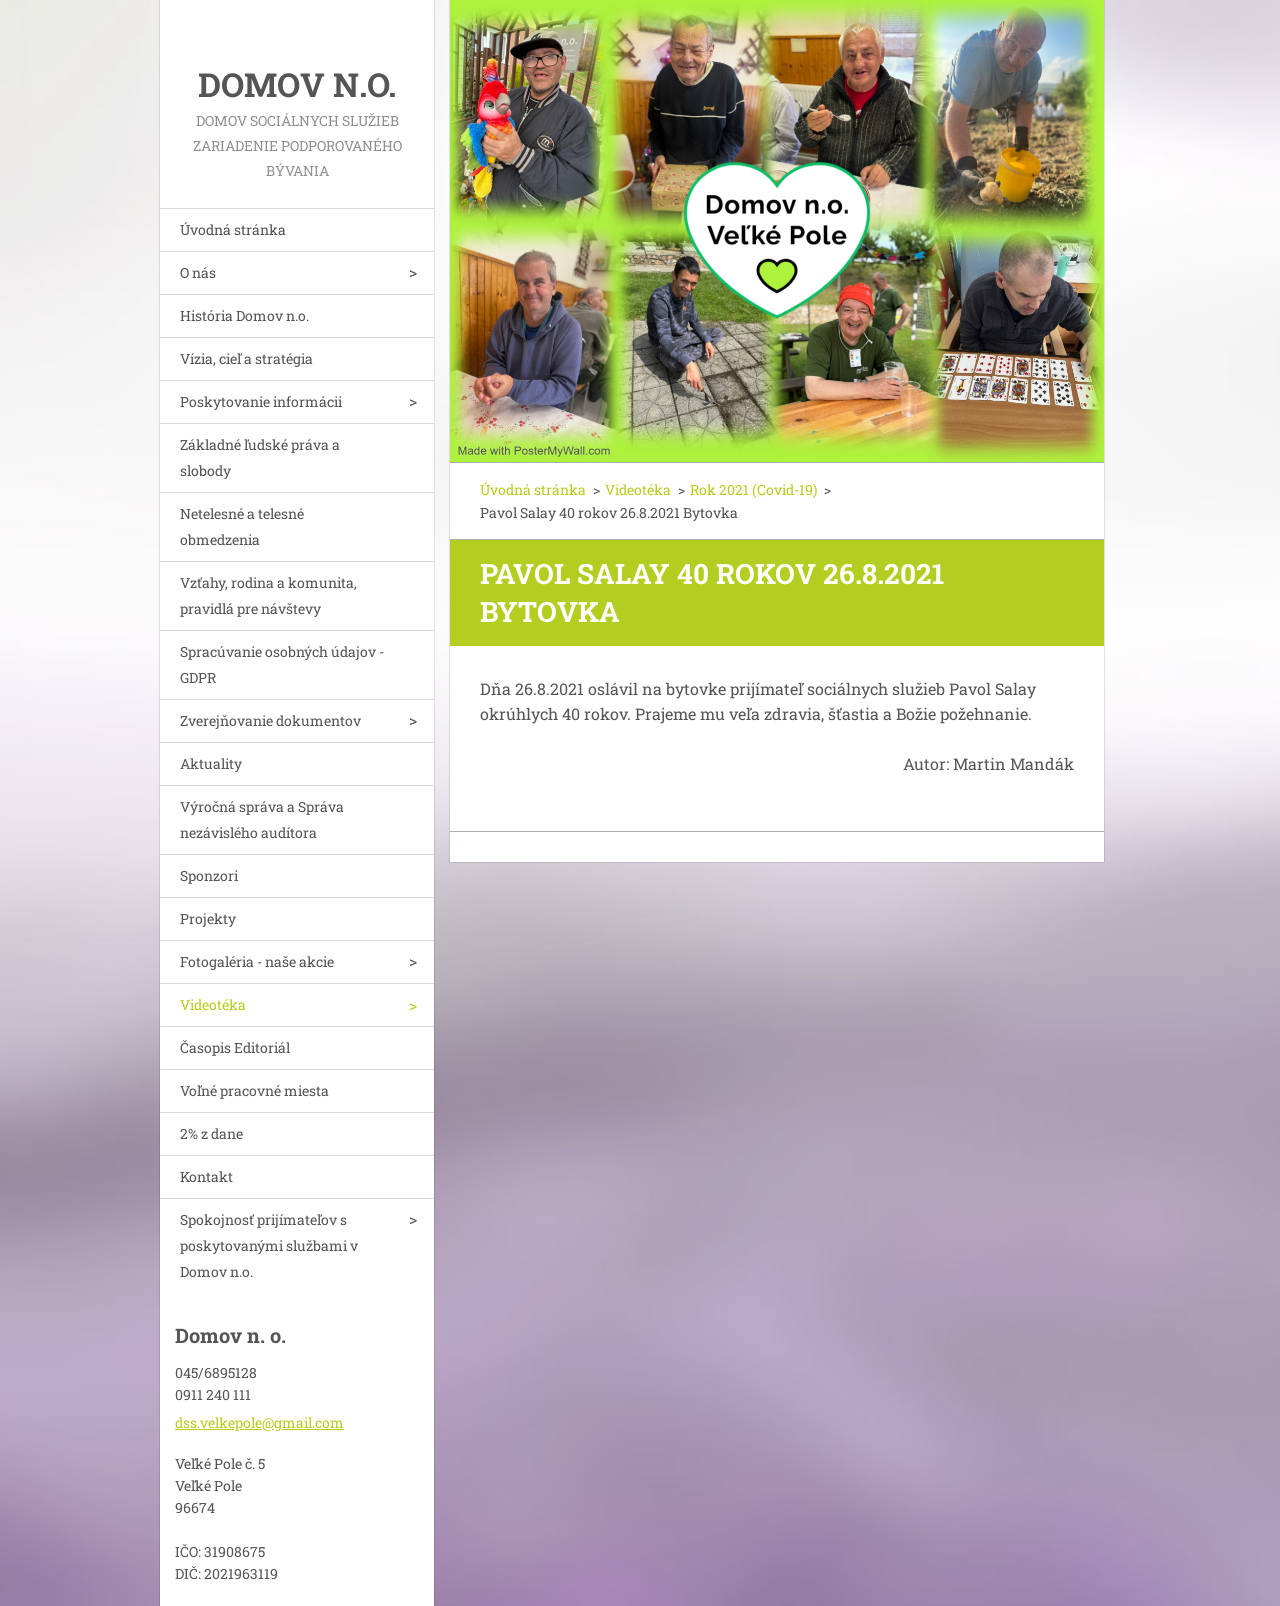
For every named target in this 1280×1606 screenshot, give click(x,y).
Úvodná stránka (233, 229)
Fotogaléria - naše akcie (257, 961)
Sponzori (209, 875)
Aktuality (211, 763)
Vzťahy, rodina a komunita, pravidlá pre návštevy (268, 595)
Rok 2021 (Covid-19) (753, 489)
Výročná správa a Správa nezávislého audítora (262, 819)
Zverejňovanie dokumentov (270, 720)
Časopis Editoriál (235, 1047)
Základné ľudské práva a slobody (260, 457)
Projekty (208, 918)
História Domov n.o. (244, 315)
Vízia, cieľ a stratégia (246, 358)
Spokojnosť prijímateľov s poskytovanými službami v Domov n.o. (269, 1245)
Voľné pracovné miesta (254, 1090)
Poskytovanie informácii (261, 401)
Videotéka (213, 1004)
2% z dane (211, 1133)
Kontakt (206, 1176)
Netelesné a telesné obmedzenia (242, 526)
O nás (198, 272)
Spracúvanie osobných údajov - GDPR (282, 664)
